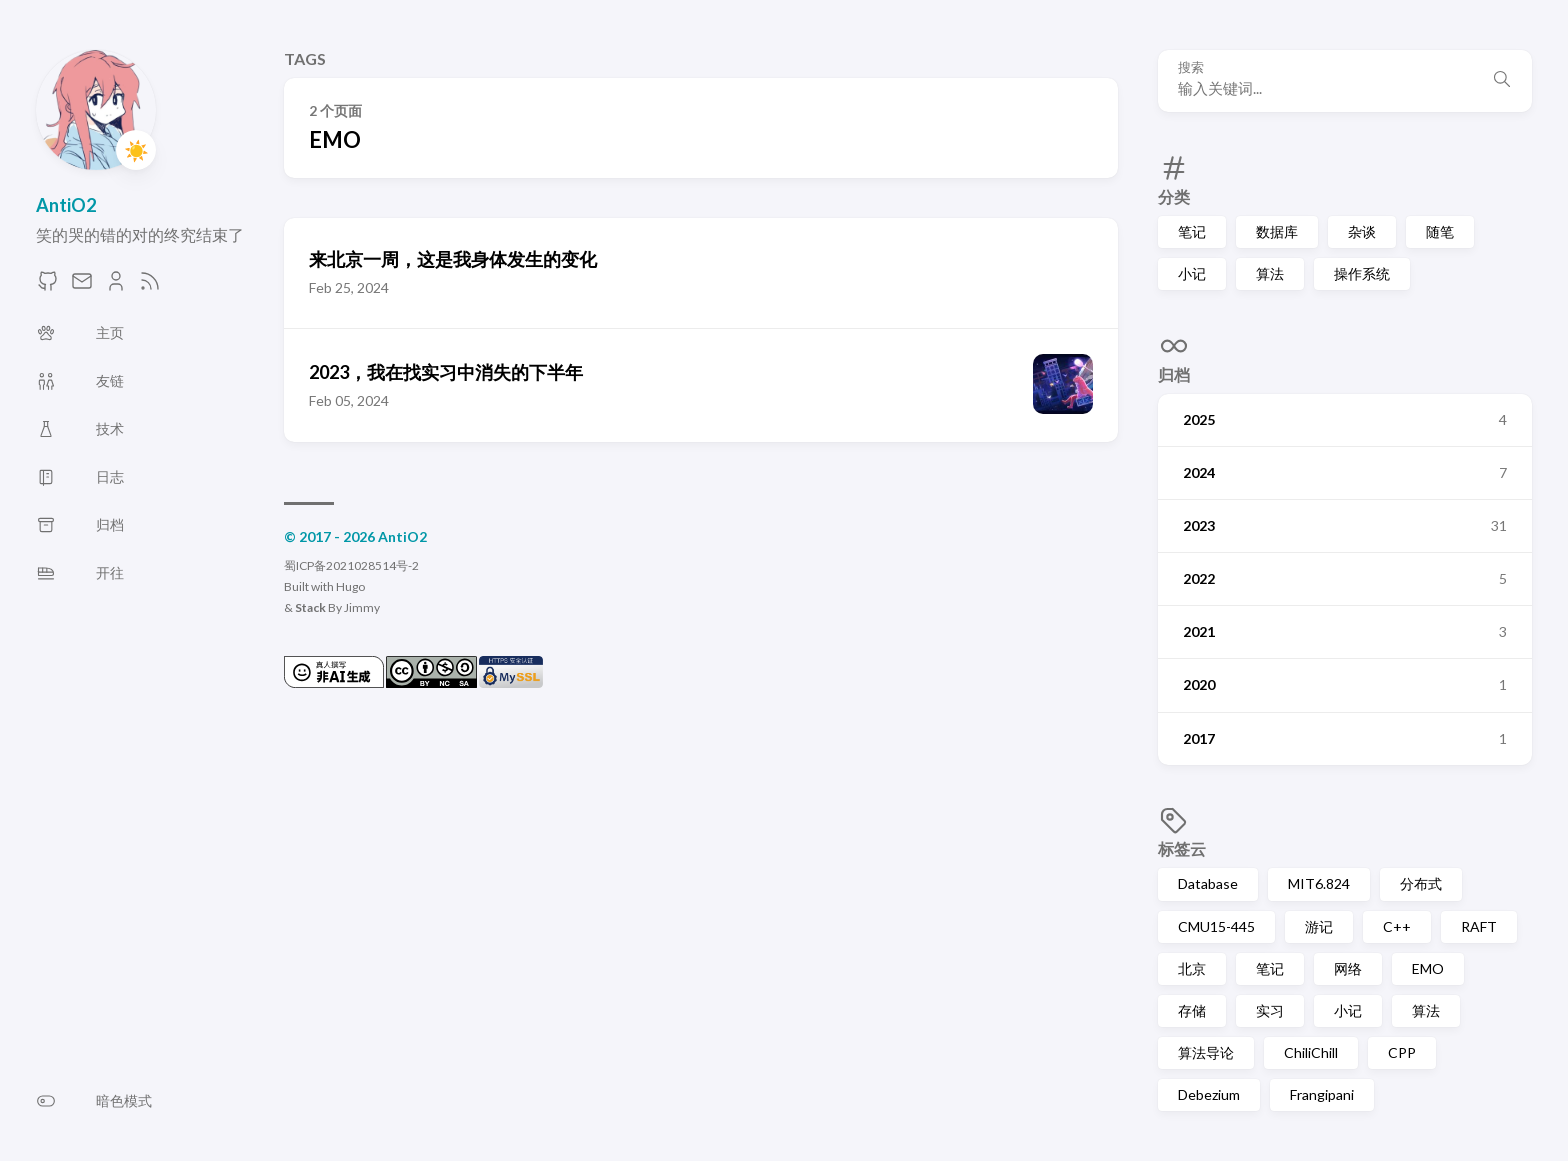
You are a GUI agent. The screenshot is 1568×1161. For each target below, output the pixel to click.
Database (1208, 883)
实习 (1270, 1010)
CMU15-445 (1216, 926)
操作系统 (1362, 273)
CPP (1402, 1052)
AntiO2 (66, 205)
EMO (1428, 968)
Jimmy (362, 607)
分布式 (1421, 883)
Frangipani (1322, 1094)
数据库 (1277, 231)
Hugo (350, 586)
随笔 (1440, 231)
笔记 (1192, 231)
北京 (1192, 968)
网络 (1348, 968)
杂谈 (1362, 231)
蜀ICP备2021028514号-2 (351, 565)
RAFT (1479, 926)
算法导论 (1206, 1052)
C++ (1397, 926)
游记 (1319, 926)
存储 (1192, 1010)
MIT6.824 (1319, 883)
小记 (1192, 273)
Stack (310, 607)
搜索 (1191, 67)
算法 (1270, 273)
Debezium (1209, 1094)
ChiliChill (1311, 1052)
